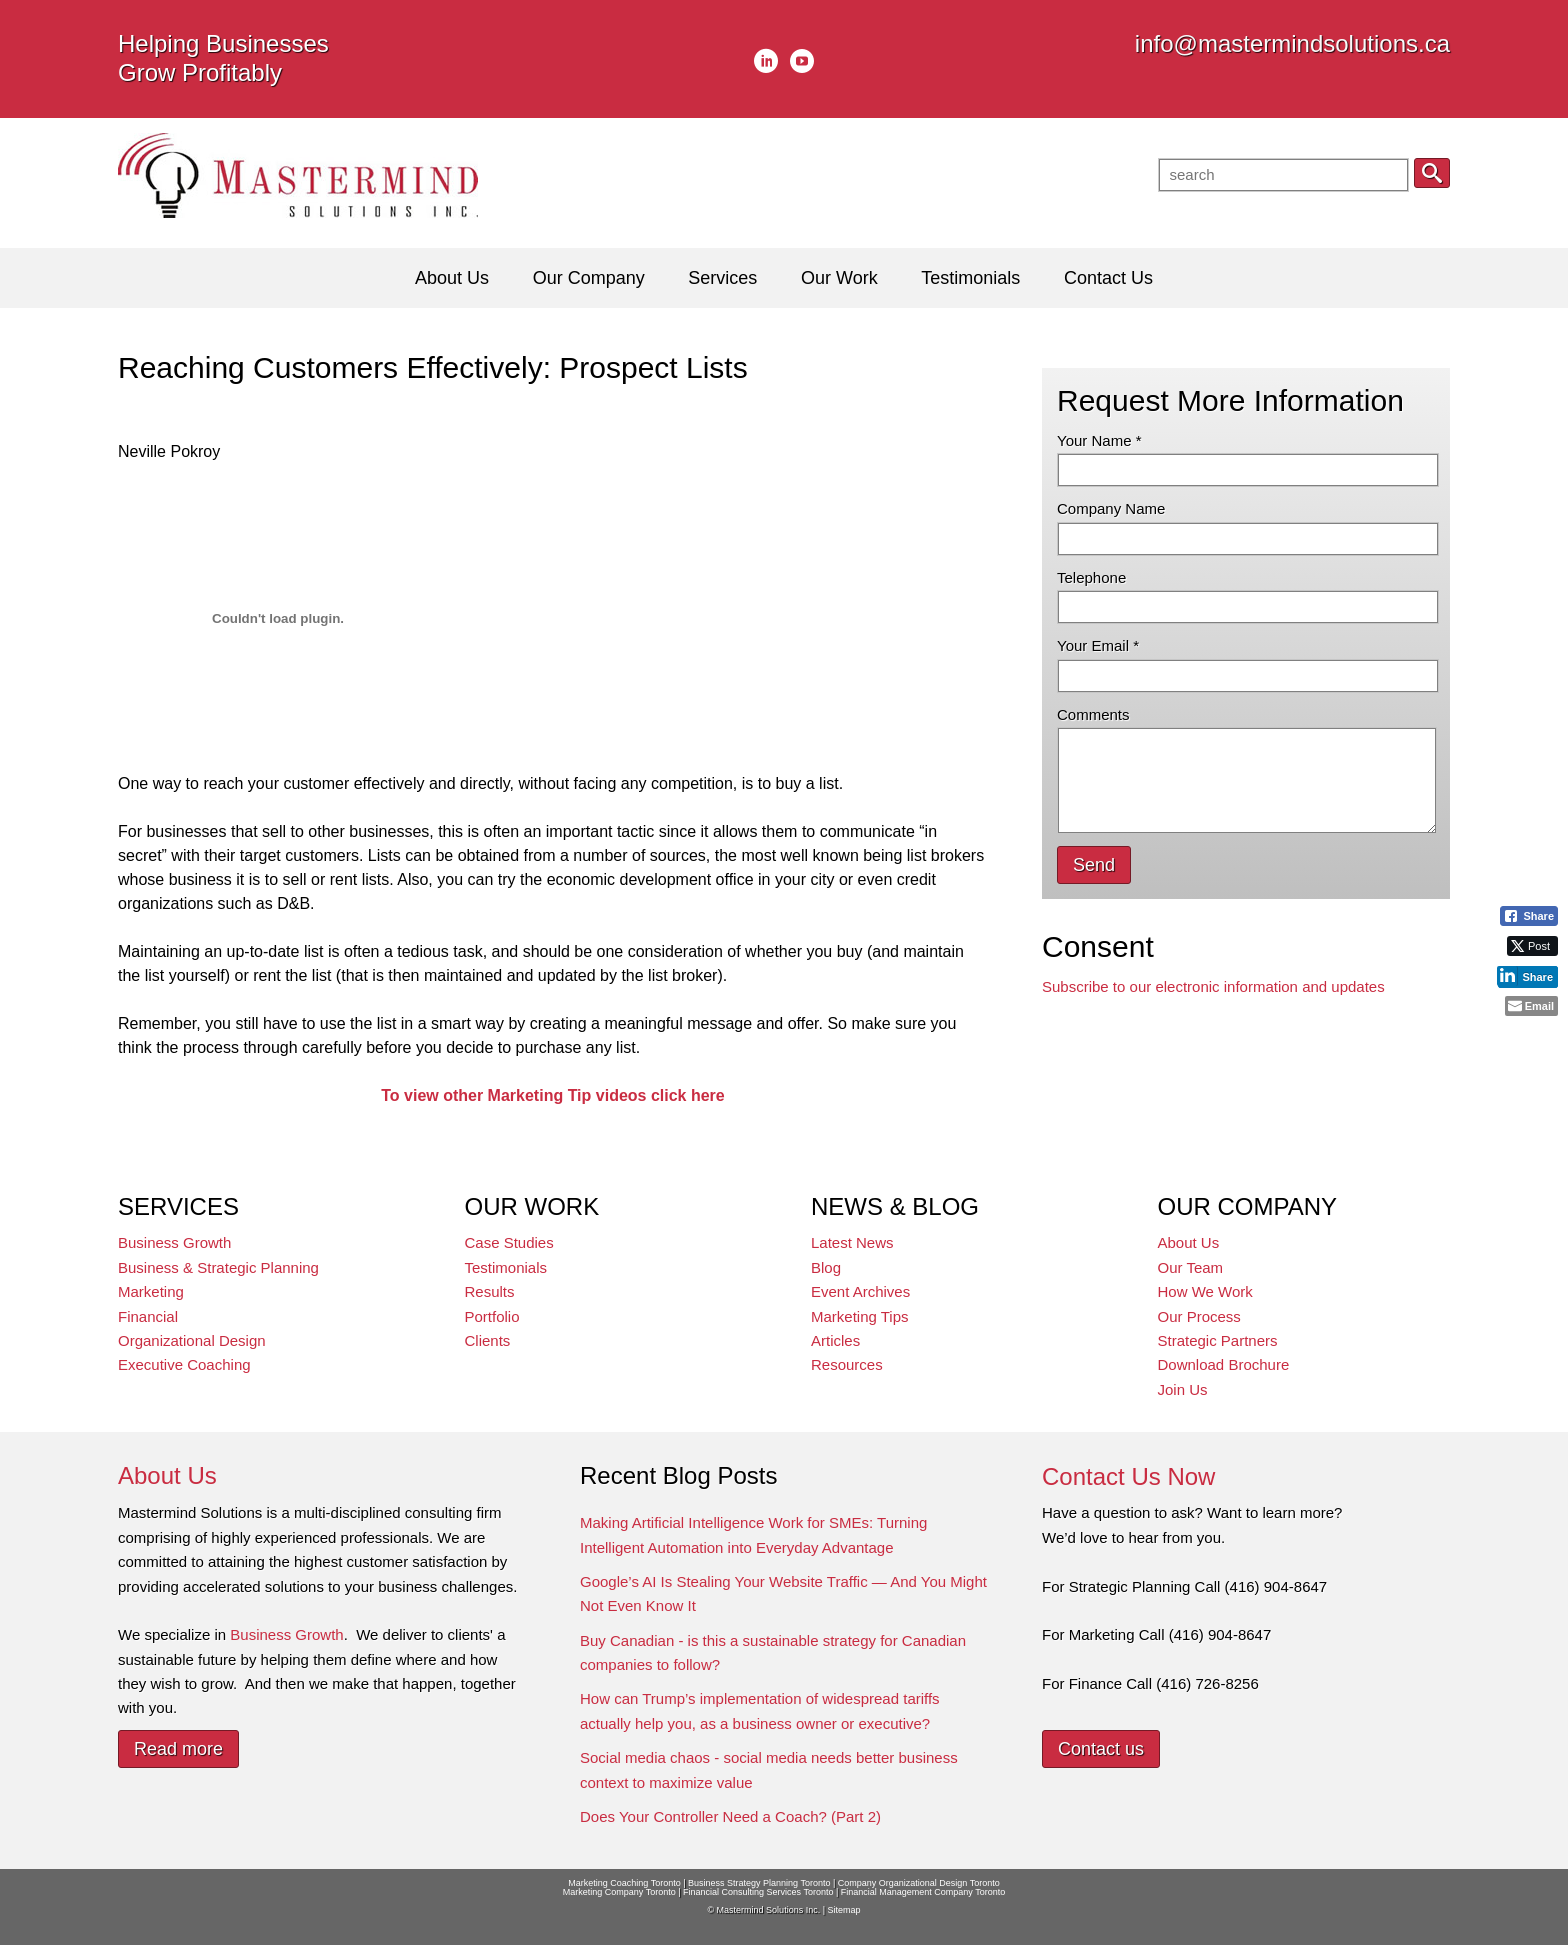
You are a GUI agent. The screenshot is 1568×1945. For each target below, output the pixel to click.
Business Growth (174, 1242)
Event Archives (860, 1291)
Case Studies (509, 1242)
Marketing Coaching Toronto (624, 1883)
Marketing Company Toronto (619, 1892)
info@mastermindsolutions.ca (1292, 43)
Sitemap (843, 1910)
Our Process (1199, 1316)
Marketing (151, 1291)
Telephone (1091, 577)
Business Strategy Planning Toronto (759, 1883)
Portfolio (492, 1316)
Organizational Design (192, 1340)
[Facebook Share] (1529, 916)
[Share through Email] (1531, 1006)
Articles (835, 1340)
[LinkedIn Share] (1527, 976)
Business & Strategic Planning (218, 1267)
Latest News (852, 1242)
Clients (488, 1340)
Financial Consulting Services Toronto (758, 1892)
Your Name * (1099, 440)
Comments (1093, 714)
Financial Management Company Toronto (923, 1892)
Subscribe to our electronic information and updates (1213, 986)
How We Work (1205, 1291)
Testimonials (506, 1267)
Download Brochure (1224, 1364)
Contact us (1101, 1749)
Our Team (1191, 1267)
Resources (847, 1364)
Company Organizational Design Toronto (919, 1883)
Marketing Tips (860, 1316)
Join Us (1183, 1389)
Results (490, 1291)
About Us (1189, 1242)
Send (1094, 865)
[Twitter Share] (1532, 946)
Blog (826, 1267)
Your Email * (1098, 645)
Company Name (1111, 508)
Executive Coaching (184, 1364)
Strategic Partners (1218, 1340)
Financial (148, 1316)
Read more (178, 1749)
